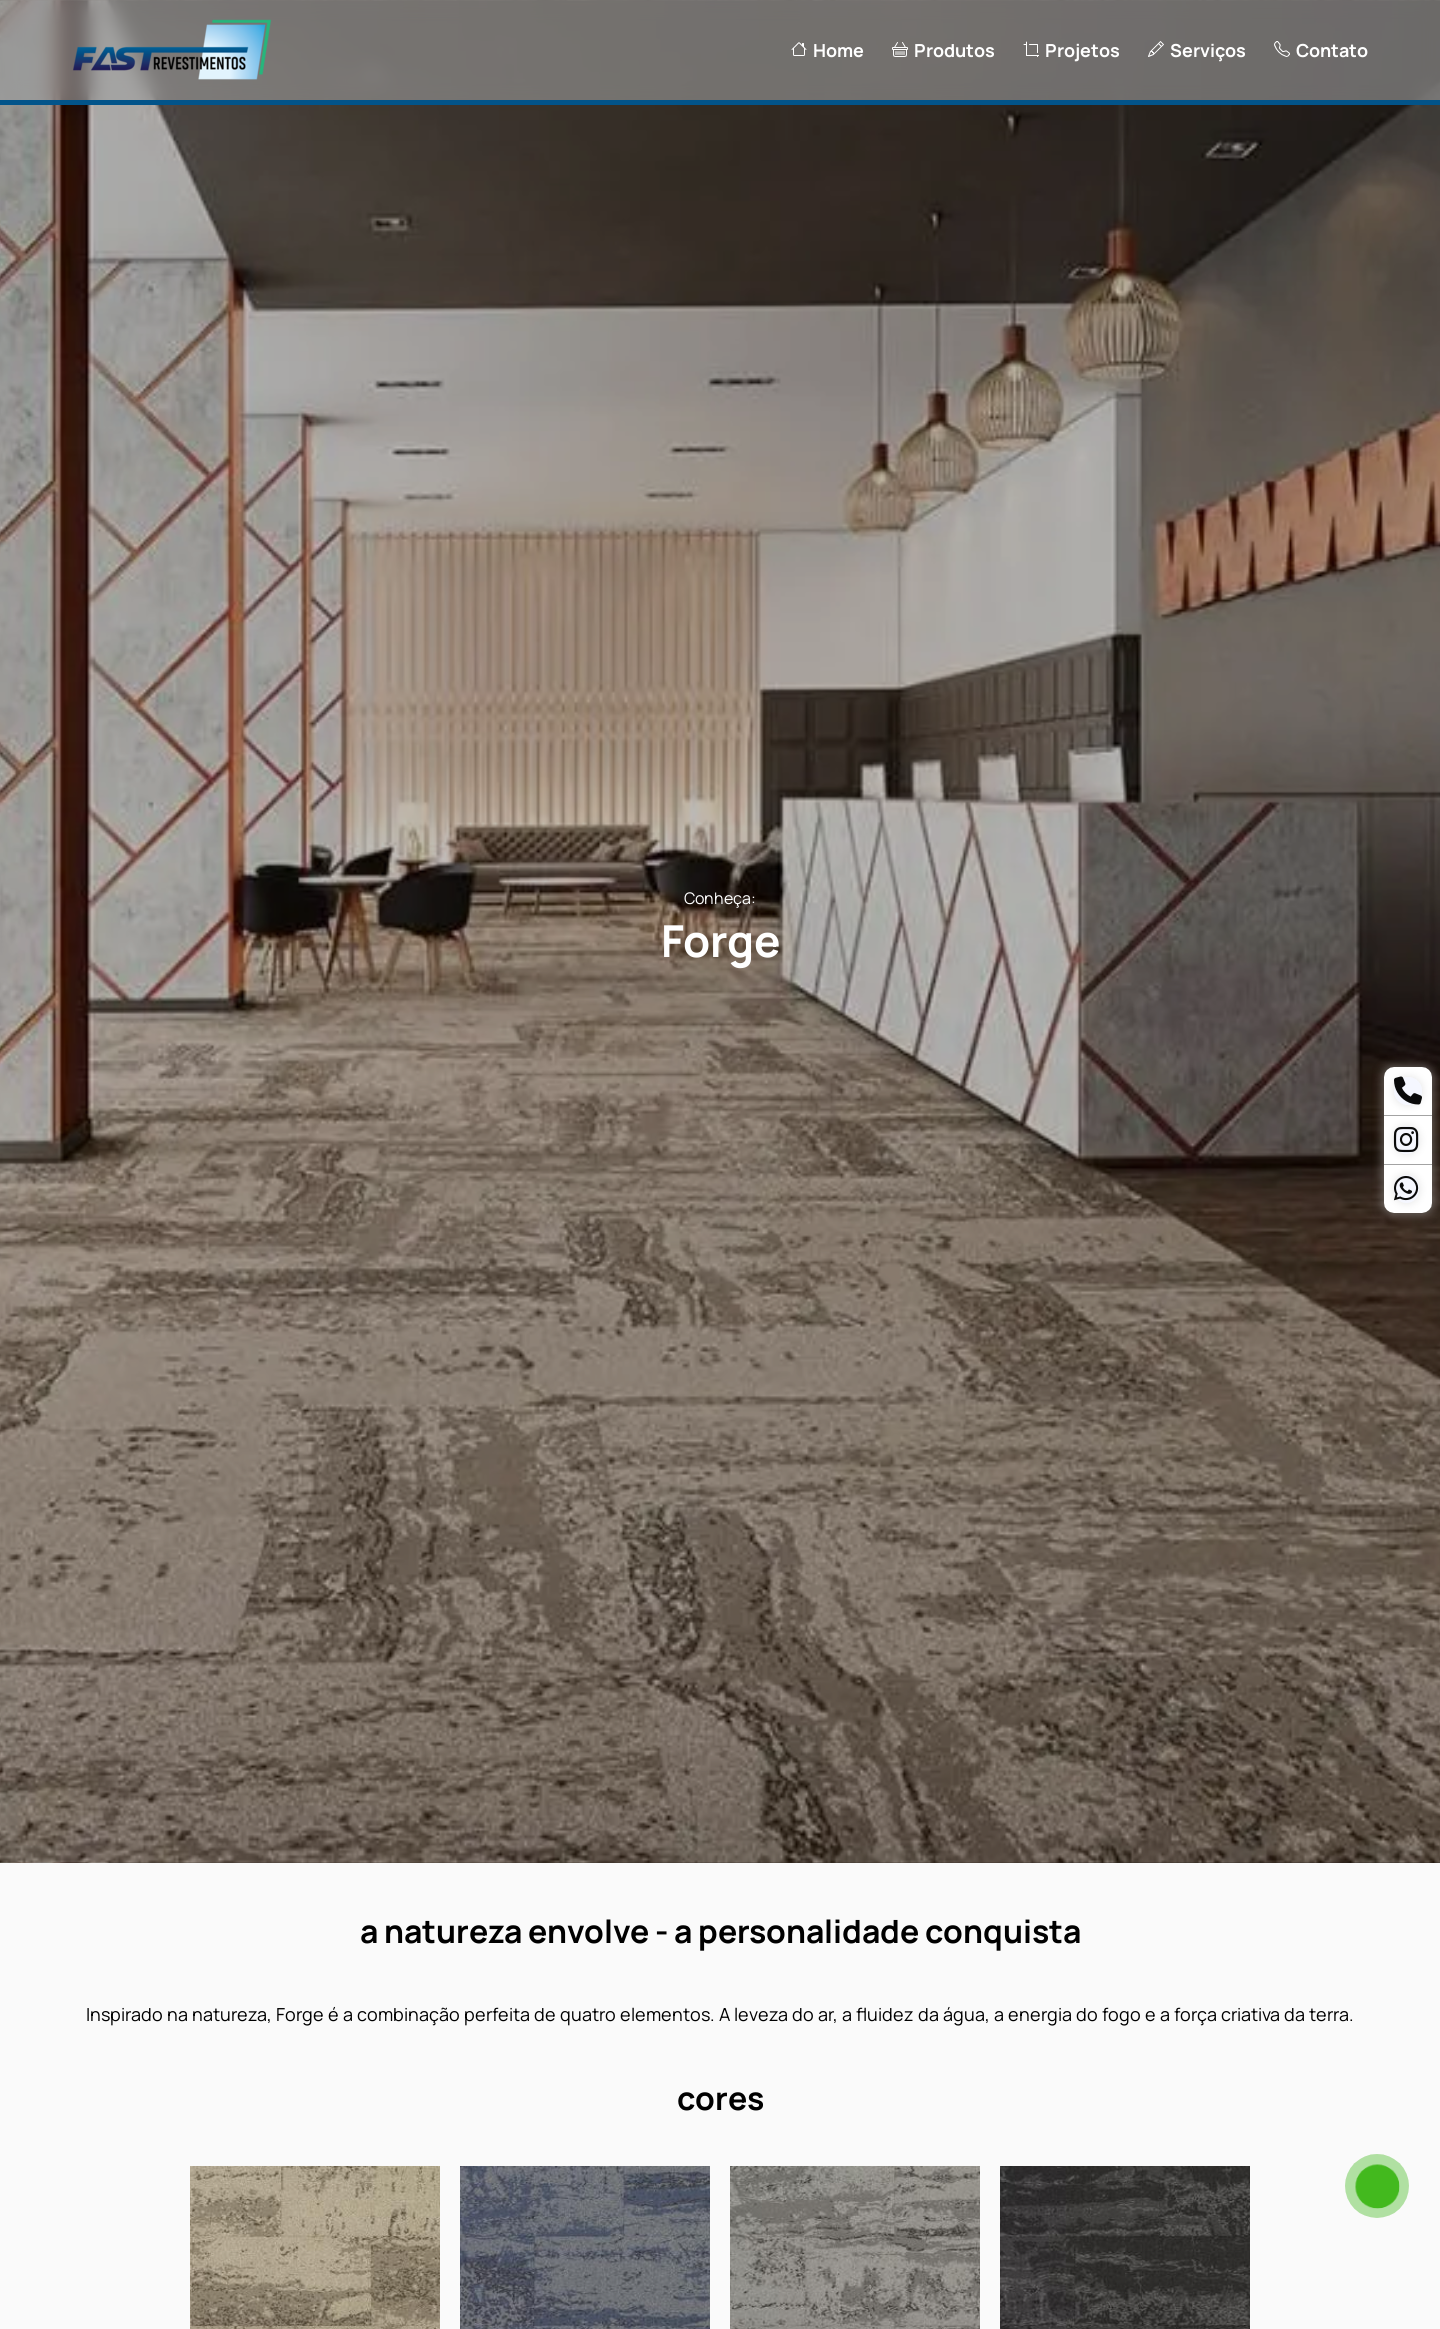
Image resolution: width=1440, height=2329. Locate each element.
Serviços (1197, 50)
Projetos (1071, 50)
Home (827, 50)
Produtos (943, 50)
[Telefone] (1408, 1095)
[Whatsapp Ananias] (1406, 1193)
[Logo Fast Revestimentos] (172, 77)
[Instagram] (1406, 1144)
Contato (1321, 50)
